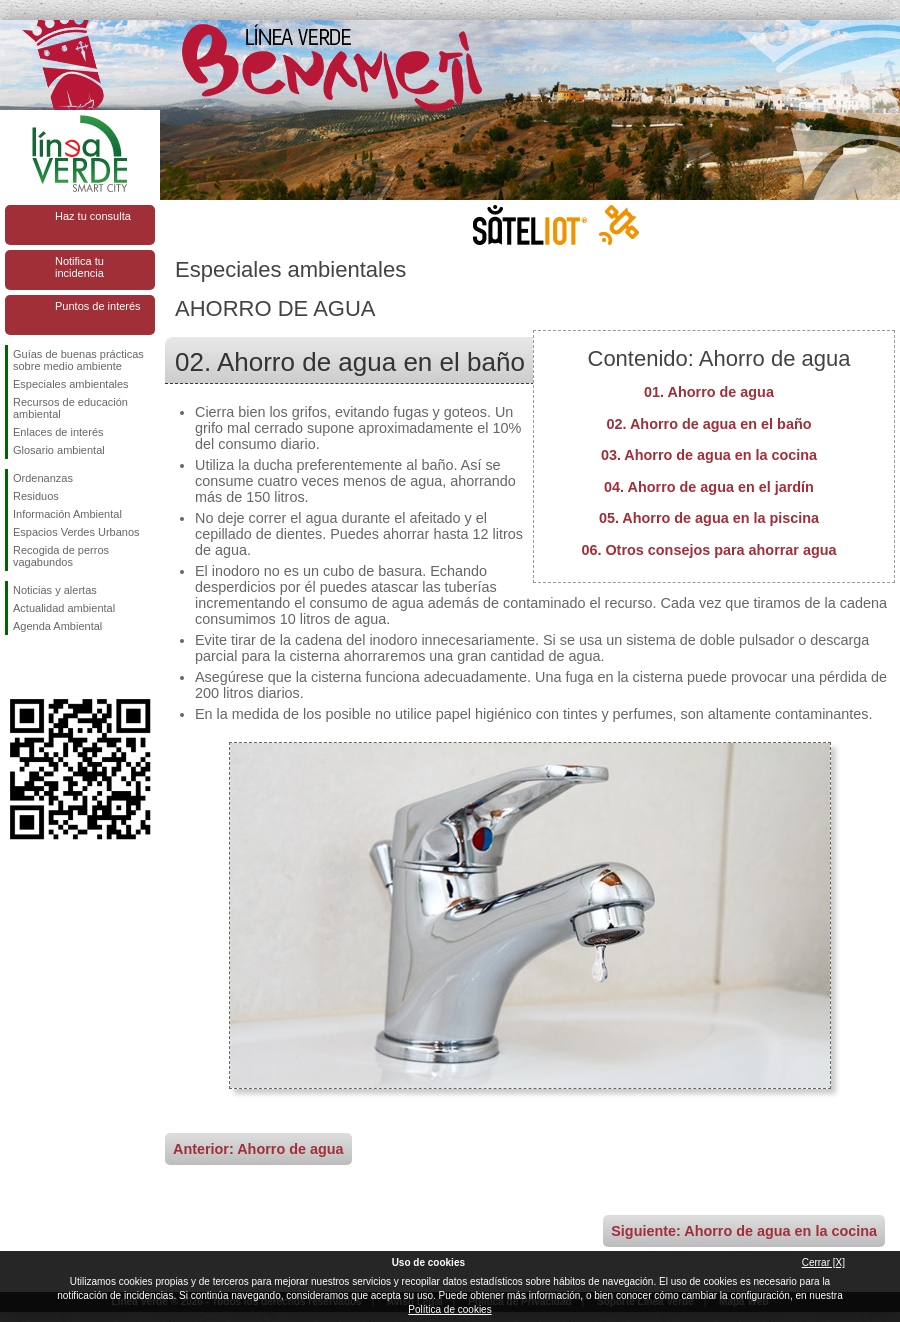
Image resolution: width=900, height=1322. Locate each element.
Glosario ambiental (59, 450)
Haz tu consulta (93, 216)
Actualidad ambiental (64, 608)
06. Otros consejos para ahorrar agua (708, 550)
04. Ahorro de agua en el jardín (709, 487)
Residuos (36, 496)
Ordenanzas (43, 478)
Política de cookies (449, 1309)
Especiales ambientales (71, 384)
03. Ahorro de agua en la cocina (709, 455)
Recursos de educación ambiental (70, 408)
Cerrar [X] (823, 1262)
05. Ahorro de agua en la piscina (709, 518)
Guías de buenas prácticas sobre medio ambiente (78, 360)
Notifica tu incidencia (79, 267)
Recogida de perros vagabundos (61, 556)
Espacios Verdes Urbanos (76, 532)
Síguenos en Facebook (17, 667)
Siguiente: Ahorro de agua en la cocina (744, 1231)
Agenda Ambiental (57, 626)
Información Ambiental (67, 514)
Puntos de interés (98, 306)
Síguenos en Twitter (50, 667)
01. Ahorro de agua (709, 392)
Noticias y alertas (55, 590)
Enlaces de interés (58, 432)
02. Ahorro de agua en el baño (709, 424)
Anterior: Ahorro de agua (258, 1149)
